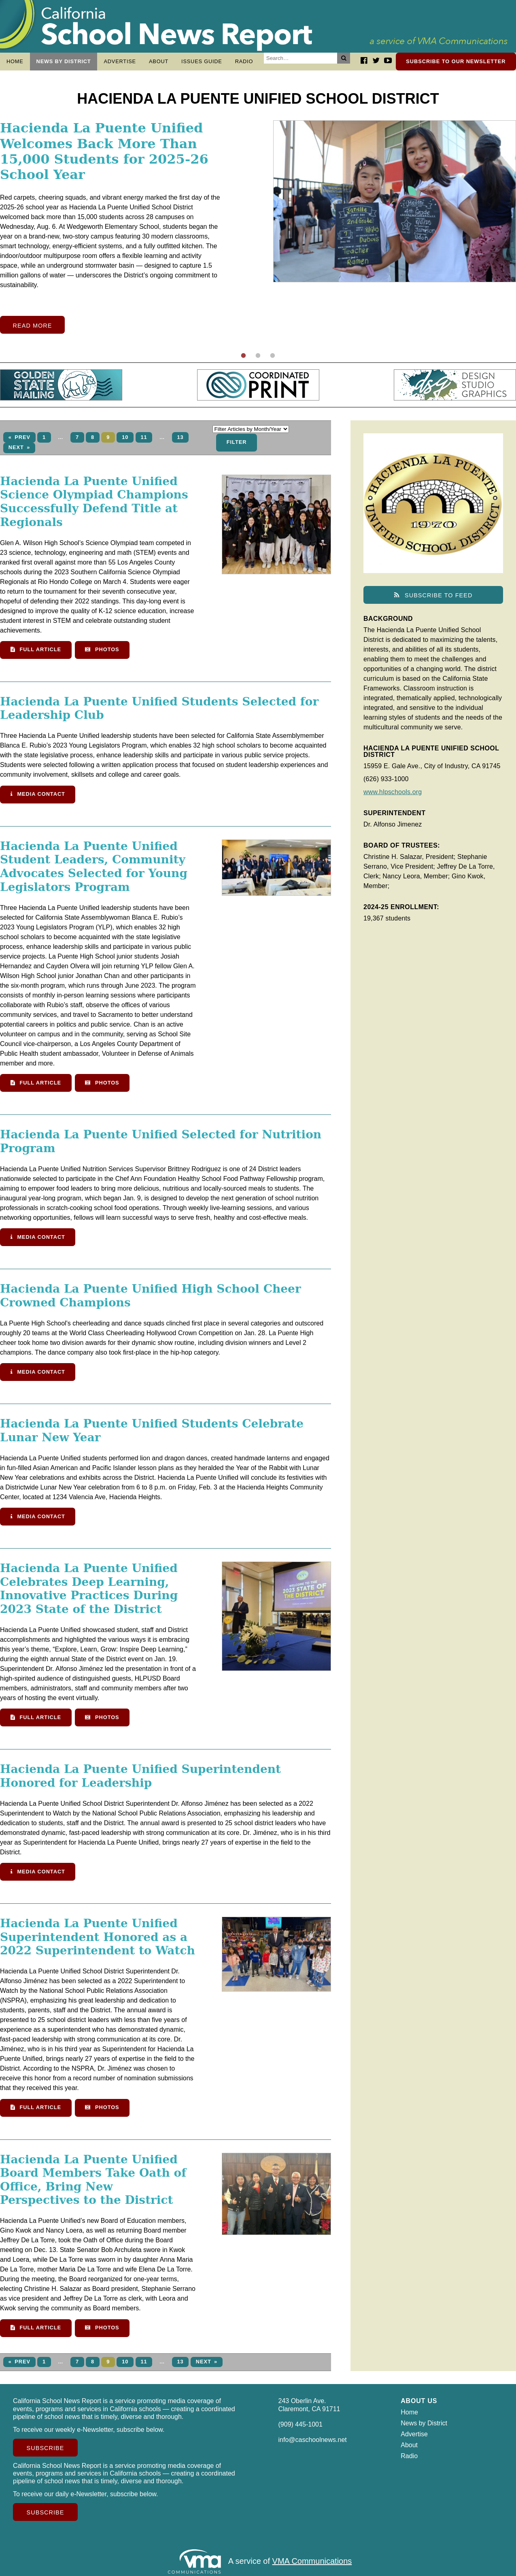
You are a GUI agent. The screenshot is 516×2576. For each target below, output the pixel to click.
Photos (102, 653)
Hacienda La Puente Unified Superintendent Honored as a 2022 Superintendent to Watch (97, 1941)
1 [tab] (244, 360)
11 (143, 441)
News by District (63, 61)
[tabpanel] (258, 231)
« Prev (19, 441)
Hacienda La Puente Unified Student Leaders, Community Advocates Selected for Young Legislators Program (93, 871)
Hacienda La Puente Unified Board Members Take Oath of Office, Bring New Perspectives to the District (93, 2184)
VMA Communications (312, 2565)
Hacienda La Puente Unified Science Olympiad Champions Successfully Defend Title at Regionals (94, 506)
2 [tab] (258, 360)
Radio (244, 61)
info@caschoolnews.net (312, 2443)
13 (180, 441)
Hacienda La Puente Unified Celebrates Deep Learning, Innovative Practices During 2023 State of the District (89, 1593)
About (158, 61)
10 (125, 441)
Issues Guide (201, 61)
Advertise (120, 61)
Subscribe (45, 2452)
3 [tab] (273, 360)
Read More (32, 329)
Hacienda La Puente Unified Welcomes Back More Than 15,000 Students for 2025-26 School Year (104, 155)
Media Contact (38, 798)
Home (14, 61)
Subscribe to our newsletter (455, 61)
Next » (19, 451)
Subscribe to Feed (433, 599)
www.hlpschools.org (392, 796)
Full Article (36, 653)
